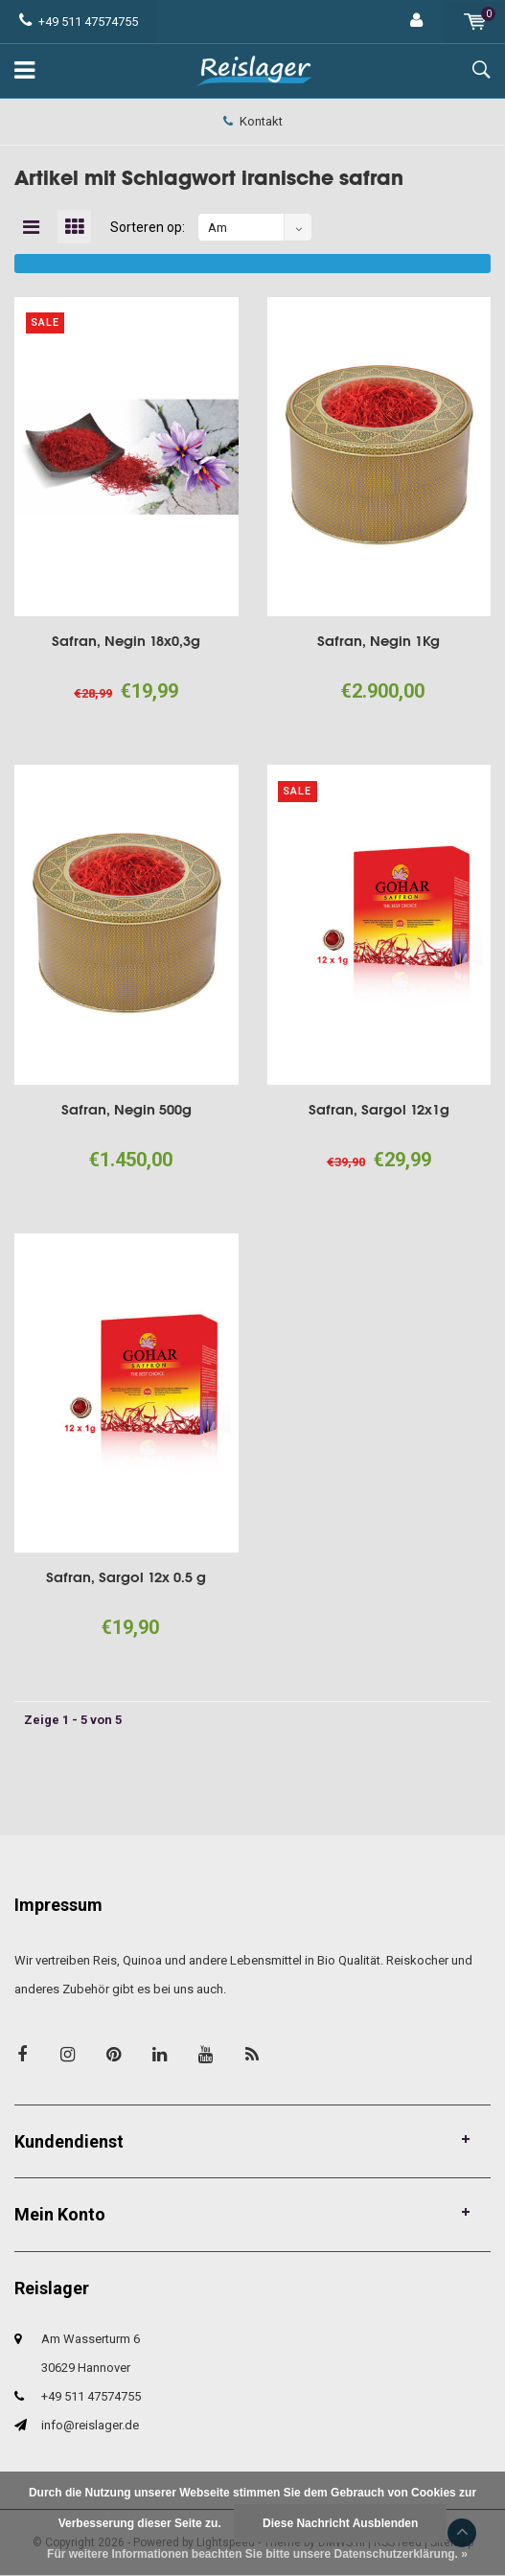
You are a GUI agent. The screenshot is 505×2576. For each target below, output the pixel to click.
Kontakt (253, 121)
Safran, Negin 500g (126, 1109)
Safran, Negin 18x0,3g (126, 641)
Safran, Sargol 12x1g (379, 1109)
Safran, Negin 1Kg (378, 641)
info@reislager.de (90, 2425)
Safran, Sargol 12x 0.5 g (126, 1577)
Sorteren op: (147, 227)
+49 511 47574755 (78, 21)
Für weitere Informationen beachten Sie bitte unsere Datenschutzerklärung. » (257, 2554)
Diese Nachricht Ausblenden (340, 2523)
